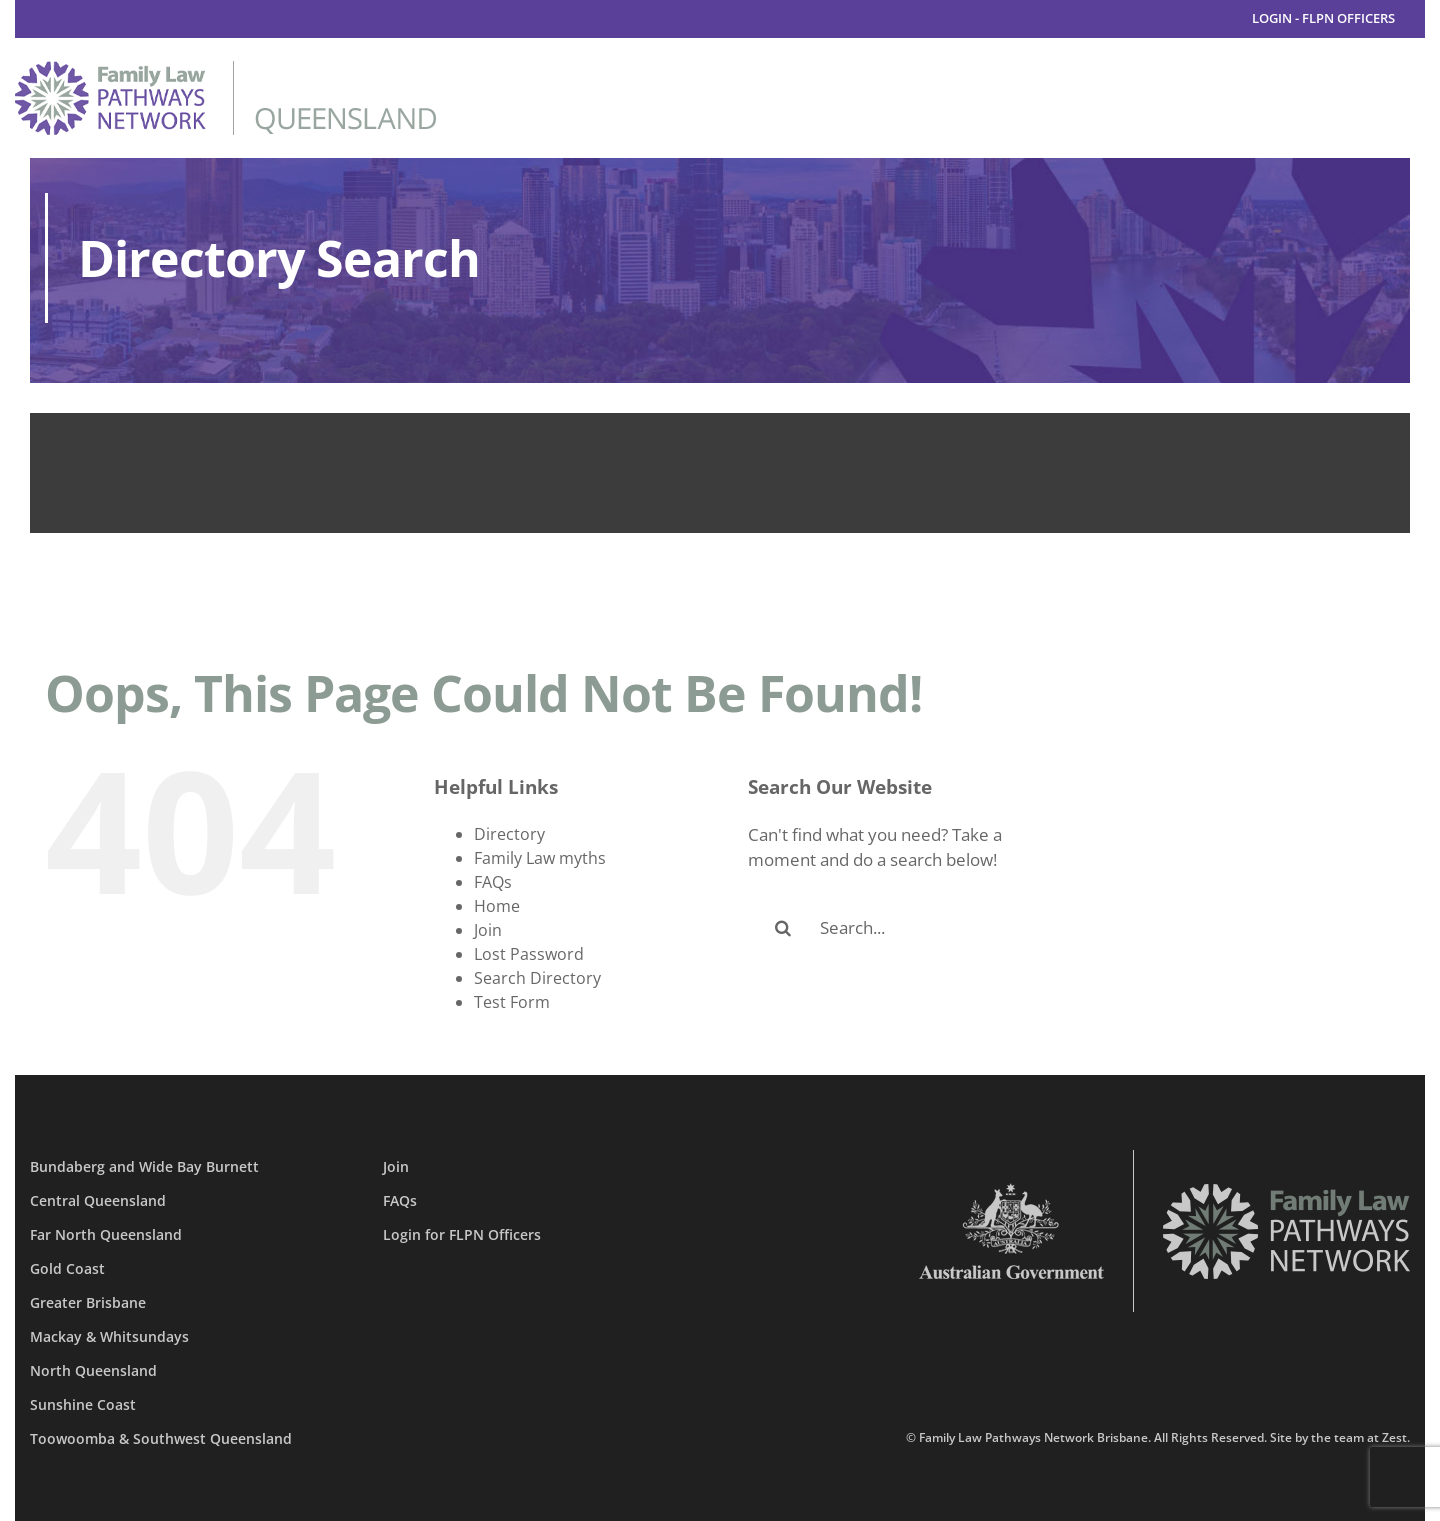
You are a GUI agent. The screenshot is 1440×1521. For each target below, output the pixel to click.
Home (497, 906)
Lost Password (529, 954)
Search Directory (537, 978)
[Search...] (909, 928)
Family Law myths (540, 858)
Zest (1394, 1437)
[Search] (783, 928)
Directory (509, 834)
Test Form (512, 1002)
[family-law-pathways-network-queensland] (225, 69)
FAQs (493, 882)
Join (488, 930)
